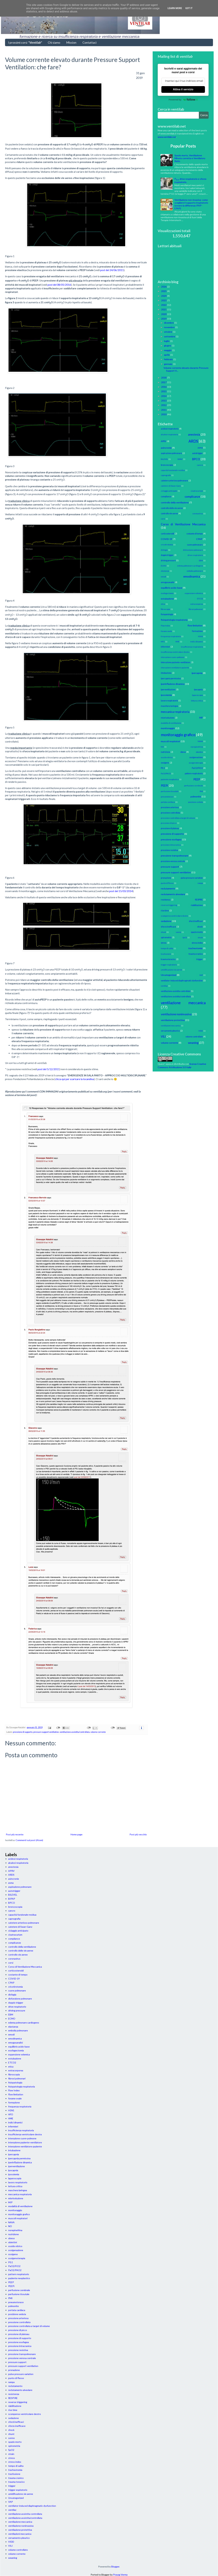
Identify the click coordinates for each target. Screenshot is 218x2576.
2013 (164, 400)
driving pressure (168, 560)
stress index (197, 943)
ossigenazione (196, 757)
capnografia (166, 475)
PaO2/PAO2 (166, 773)
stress (164, 943)
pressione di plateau (170, 828)
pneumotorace (167, 797)
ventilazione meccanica (183, 1002)
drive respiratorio (195, 555)
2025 (164, 291)
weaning (193, 1042)
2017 (164, 382)
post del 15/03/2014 (121, 891)
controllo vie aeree (169, 513)
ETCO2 (200, 599)
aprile (167, 354)
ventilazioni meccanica (171, 1025)
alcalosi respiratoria (169, 434)
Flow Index (165, 626)
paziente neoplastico (170, 779)
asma (200, 447)
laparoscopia (197, 695)
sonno (178, 932)
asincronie (166, 447)
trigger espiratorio (169, 965)
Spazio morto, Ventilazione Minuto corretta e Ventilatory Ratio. (189, 158)
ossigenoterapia (196, 763)
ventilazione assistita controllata (176, 991)
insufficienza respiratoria (192, 647)
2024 (164, 295)
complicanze (192, 496)
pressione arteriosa (170, 807)
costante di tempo (194, 533)
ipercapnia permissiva (171, 678)
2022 (164, 304)
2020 (164, 314)
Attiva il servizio (183, 89)
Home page (76, 1834)
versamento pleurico (170, 1031)
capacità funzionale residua (173, 470)
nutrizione (165, 752)
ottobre (168, 331)
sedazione (166, 921)
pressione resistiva (169, 850)
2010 (164, 414)
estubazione (167, 598)
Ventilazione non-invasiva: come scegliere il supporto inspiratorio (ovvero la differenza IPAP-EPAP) (191, 204)
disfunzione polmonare (193, 550)
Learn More (175, 8)
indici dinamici (196, 641)
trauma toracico (168, 959)
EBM (201, 560)
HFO (163, 641)
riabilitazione (197, 905)
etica (163, 604)
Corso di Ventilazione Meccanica (183, 524)
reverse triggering (169, 905)
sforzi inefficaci (196, 921)
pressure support (170, 866)
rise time (165, 910)
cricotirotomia (167, 544)
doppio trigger (167, 555)
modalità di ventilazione (171, 723)
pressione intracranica (171, 845)
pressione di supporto (23, 1732)
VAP (201, 975)
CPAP (199, 539)
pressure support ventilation (46, 1732)
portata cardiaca (168, 802)
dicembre (169, 322)
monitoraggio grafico (178, 734)
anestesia (194, 434)
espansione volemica (194, 593)
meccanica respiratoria (175, 711)
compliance (166, 496)
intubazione (166, 673)
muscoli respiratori (170, 741)
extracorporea (196, 604)
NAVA (200, 741)
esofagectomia (167, 593)
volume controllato (194, 1036)
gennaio (168, 364)
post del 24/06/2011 (112, 270)
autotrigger (197, 453)
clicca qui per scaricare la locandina (74, 1079)
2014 (164, 396)
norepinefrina (197, 747)
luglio (167, 341)
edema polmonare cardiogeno (190, 566)
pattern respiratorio (194, 773)
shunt (163, 932)
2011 (164, 409)
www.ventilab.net (167, 136)
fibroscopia (165, 609)
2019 (164, 318)
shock (200, 926)
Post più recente (14, 1834)
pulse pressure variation (192, 878)
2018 (164, 377)
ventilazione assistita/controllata (75, 1732)
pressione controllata (170, 813)
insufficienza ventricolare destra (175, 652)
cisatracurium (197, 491)
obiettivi (199, 752)
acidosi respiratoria (170, 428)
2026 (164, 286)
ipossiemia (166, 695)
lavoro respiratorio (169, 700)
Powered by (183, 99)
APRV (163, 441)
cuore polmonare (195, 544)
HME (177, 641)
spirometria (166, 937)
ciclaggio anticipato (169, 491)
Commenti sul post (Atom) (29, 1840)
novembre (169, 327)
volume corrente (98, 1732)
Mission (71, 42)
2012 (164, 405)
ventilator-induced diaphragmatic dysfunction (182, 980)
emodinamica (191, 576)
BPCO (196, 459)
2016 (164, 386)
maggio (168, 350)
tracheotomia (195, 948)
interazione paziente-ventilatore (176, 662)
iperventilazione (168, 689)
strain (200, 937)
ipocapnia (198, 689)
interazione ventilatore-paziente (175, 667)
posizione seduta (195, 802)
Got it (189, 8)
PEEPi (164, 785)
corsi (163, 519)
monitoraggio (168, 728)
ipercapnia (197, 673)
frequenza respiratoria (171, 636)
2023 (164, 300)
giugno (168, 345)
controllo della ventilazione (175, 502)
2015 (164, 391)
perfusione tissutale (170, 791)
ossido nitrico (167, 757)
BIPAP (180, 459)
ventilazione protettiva (173, 1020)
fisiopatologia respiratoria (174, 619)
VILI (163, 1036)
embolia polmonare (195, 571)
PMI (201, 791)
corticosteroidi (167, 533)
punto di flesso (167, 883)
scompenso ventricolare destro (174, 916)
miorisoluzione (168, 718)
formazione (197, 631)
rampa (200, 883)
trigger (199, 959)
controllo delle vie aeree (172, 508)
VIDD (200, 1031)
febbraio (168, 359)
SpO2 (184, 937)
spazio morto (197, 932)
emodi (163, 577)
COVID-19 (166, 539)
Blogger (115, 2566)
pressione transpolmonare (174, 855)
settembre (170, 336)
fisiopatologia (167, 614)
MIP (201, 718)
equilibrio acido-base (171, 587)
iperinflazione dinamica (172, 683)
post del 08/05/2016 (59, 284)
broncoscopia (167, 465)
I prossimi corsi (25, 42)
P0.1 (163, 768)
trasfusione (166, 954)
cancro (200, 465)
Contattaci (89, 42)
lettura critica (197, 701)
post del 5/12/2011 (48, 1069)
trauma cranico (196, 954)
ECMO (163, 566)
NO (162, 747)
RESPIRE (199, 899)
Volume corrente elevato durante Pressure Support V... (186, 369)
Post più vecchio (138, 1834)
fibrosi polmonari (196, 609)
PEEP (196, 779)
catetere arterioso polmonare (174, 480)
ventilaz (164, 986)
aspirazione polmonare (171, 453)
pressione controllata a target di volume (178, 818)
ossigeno (165, 762)
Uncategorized (168, 974)
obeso (183, 752)
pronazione (166, 878)
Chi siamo (54, 42)
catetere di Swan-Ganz (171, 486)
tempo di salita (167, 948)
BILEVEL (164, 459)
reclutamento (168, 888)
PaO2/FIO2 (197, 768)
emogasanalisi (167, 582)
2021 (164, 309)
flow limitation (195, 625)
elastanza (165, 571)
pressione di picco (169, 823)
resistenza (166, 899)
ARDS (193, 441)
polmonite (196, 796)
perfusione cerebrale (193, 785)
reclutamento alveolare (173, 894)
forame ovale (166, 631)
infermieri (165, 647)
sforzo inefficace (168, 926)
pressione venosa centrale (173, 861)
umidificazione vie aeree (171, 970)
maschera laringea (169, 706)
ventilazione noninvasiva (176, 1014)
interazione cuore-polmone (172, 657)
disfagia (164, 550)
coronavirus (197, 513)
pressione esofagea (171, 839)
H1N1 (200, 636)
